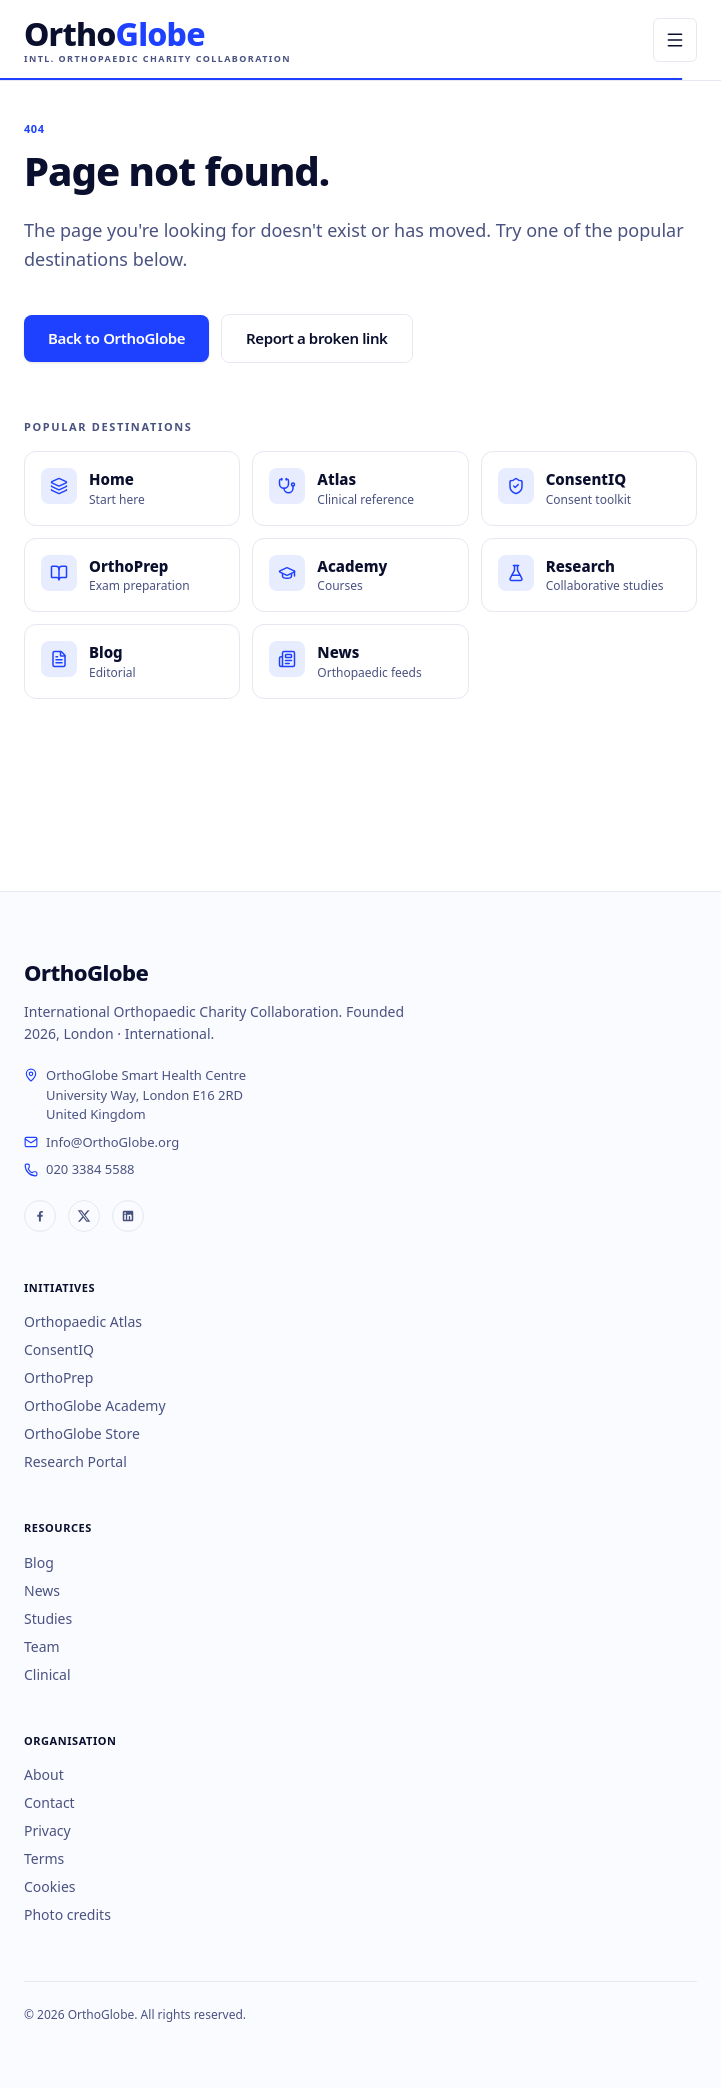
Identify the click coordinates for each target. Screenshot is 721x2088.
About (44, 1774)
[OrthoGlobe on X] (84, 1216)
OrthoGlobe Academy (95, 1405)
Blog (39, 1562)
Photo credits (67, 1914)
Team (42, 1646)
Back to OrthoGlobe (116, 338)
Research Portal (75, 1461)
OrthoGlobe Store (82, 1433)
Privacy (47, 1830)
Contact (49, 1802)
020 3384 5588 (90, 1169)
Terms (44, 1858)
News (42, 1590)
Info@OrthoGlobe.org (112, 1142)
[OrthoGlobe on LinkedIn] (128, 1216)
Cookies (49, 1886)
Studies (48, 1618)
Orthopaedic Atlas (83, 1321)
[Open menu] (675, 40)
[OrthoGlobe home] (157, 40)
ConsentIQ (59, 1349)
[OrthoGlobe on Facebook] (40, 1216)
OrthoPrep (58, 1377)
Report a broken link (317, 338)
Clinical (47, 1674)
